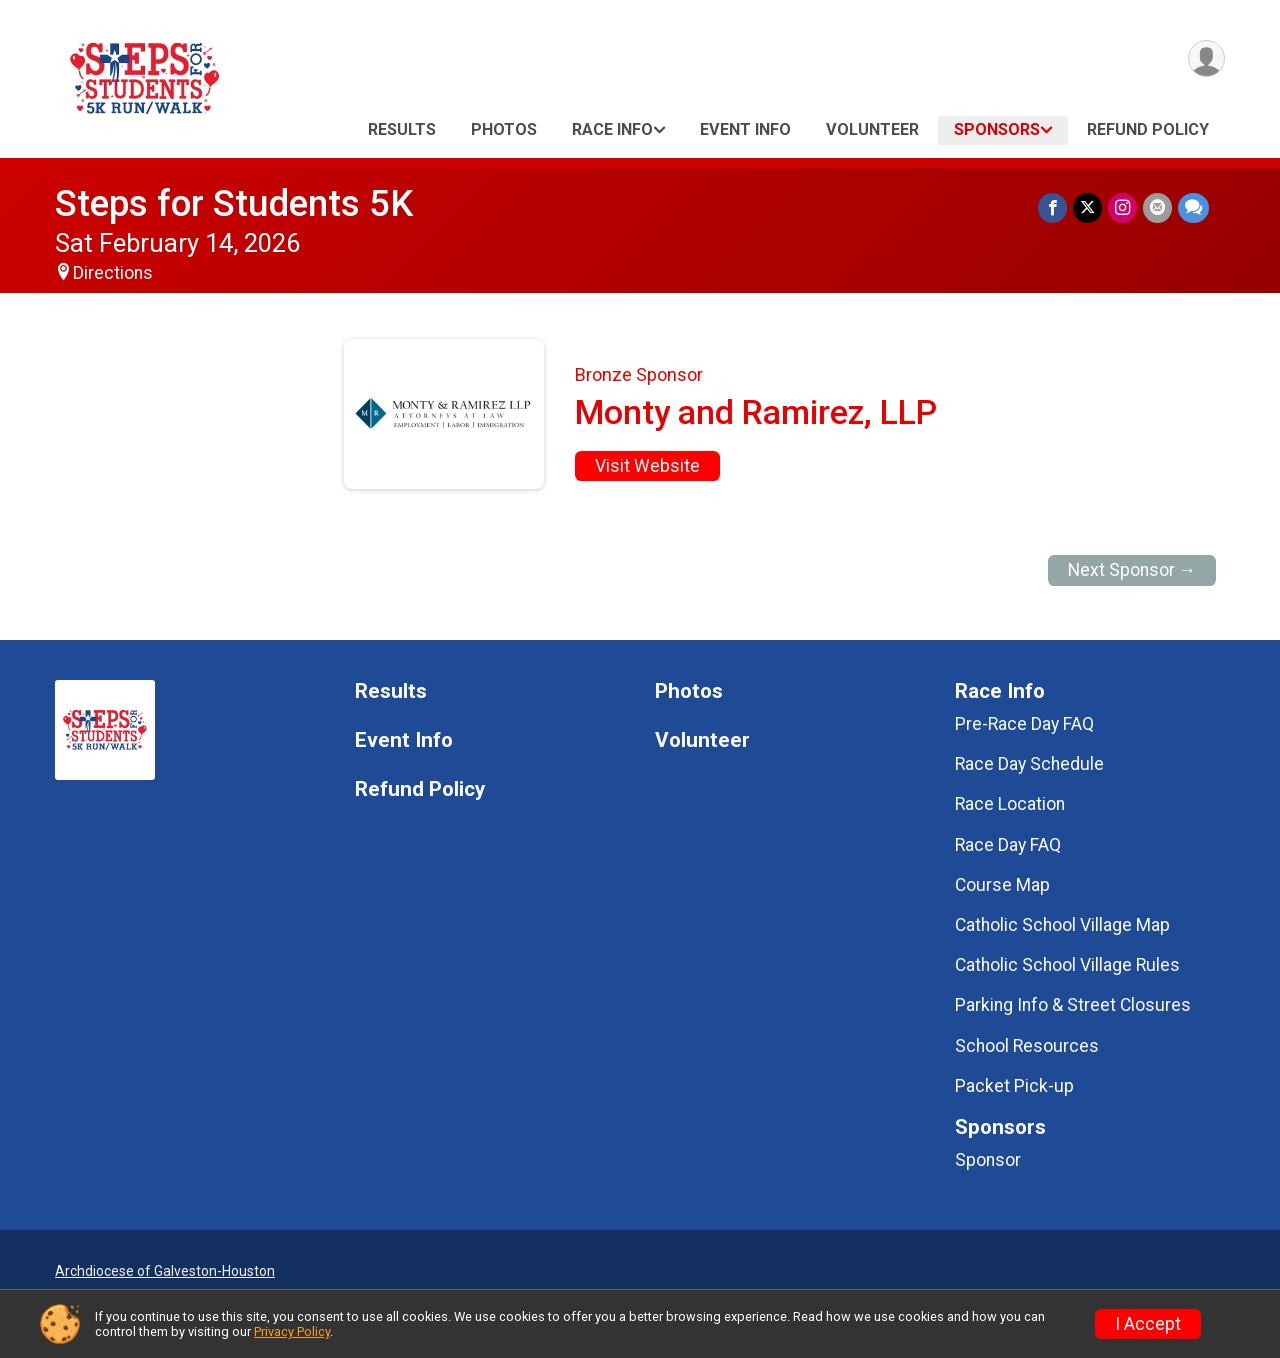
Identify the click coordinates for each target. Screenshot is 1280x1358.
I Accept (1148, 1324)
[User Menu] (1206, 58)
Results (402, 129)
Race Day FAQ (1008, 845)
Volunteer (872, 129)
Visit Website (647, 466)
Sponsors (997, 129)
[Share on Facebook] (1052, 207)
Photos (504, 129)
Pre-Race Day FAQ (1024, 724)
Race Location (1010, 804)
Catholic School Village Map (1062, 925)
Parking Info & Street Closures (1073, 1005)
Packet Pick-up (1014, 1086)
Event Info (745, 129)
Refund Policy (1148, 129)
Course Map (1002, 885)
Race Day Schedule (1029, 764)
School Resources (1027, 1046)
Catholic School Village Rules (1067, 965)
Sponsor (988, 1160)
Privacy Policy (292, 1331)
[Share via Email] (1157, 207)
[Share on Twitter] (1087, 207)
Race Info (612, 129)
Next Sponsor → (1132, 570)
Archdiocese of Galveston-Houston (165, 1271)
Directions (113, 273)
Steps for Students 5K (234, 203)
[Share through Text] (1193, 207)
